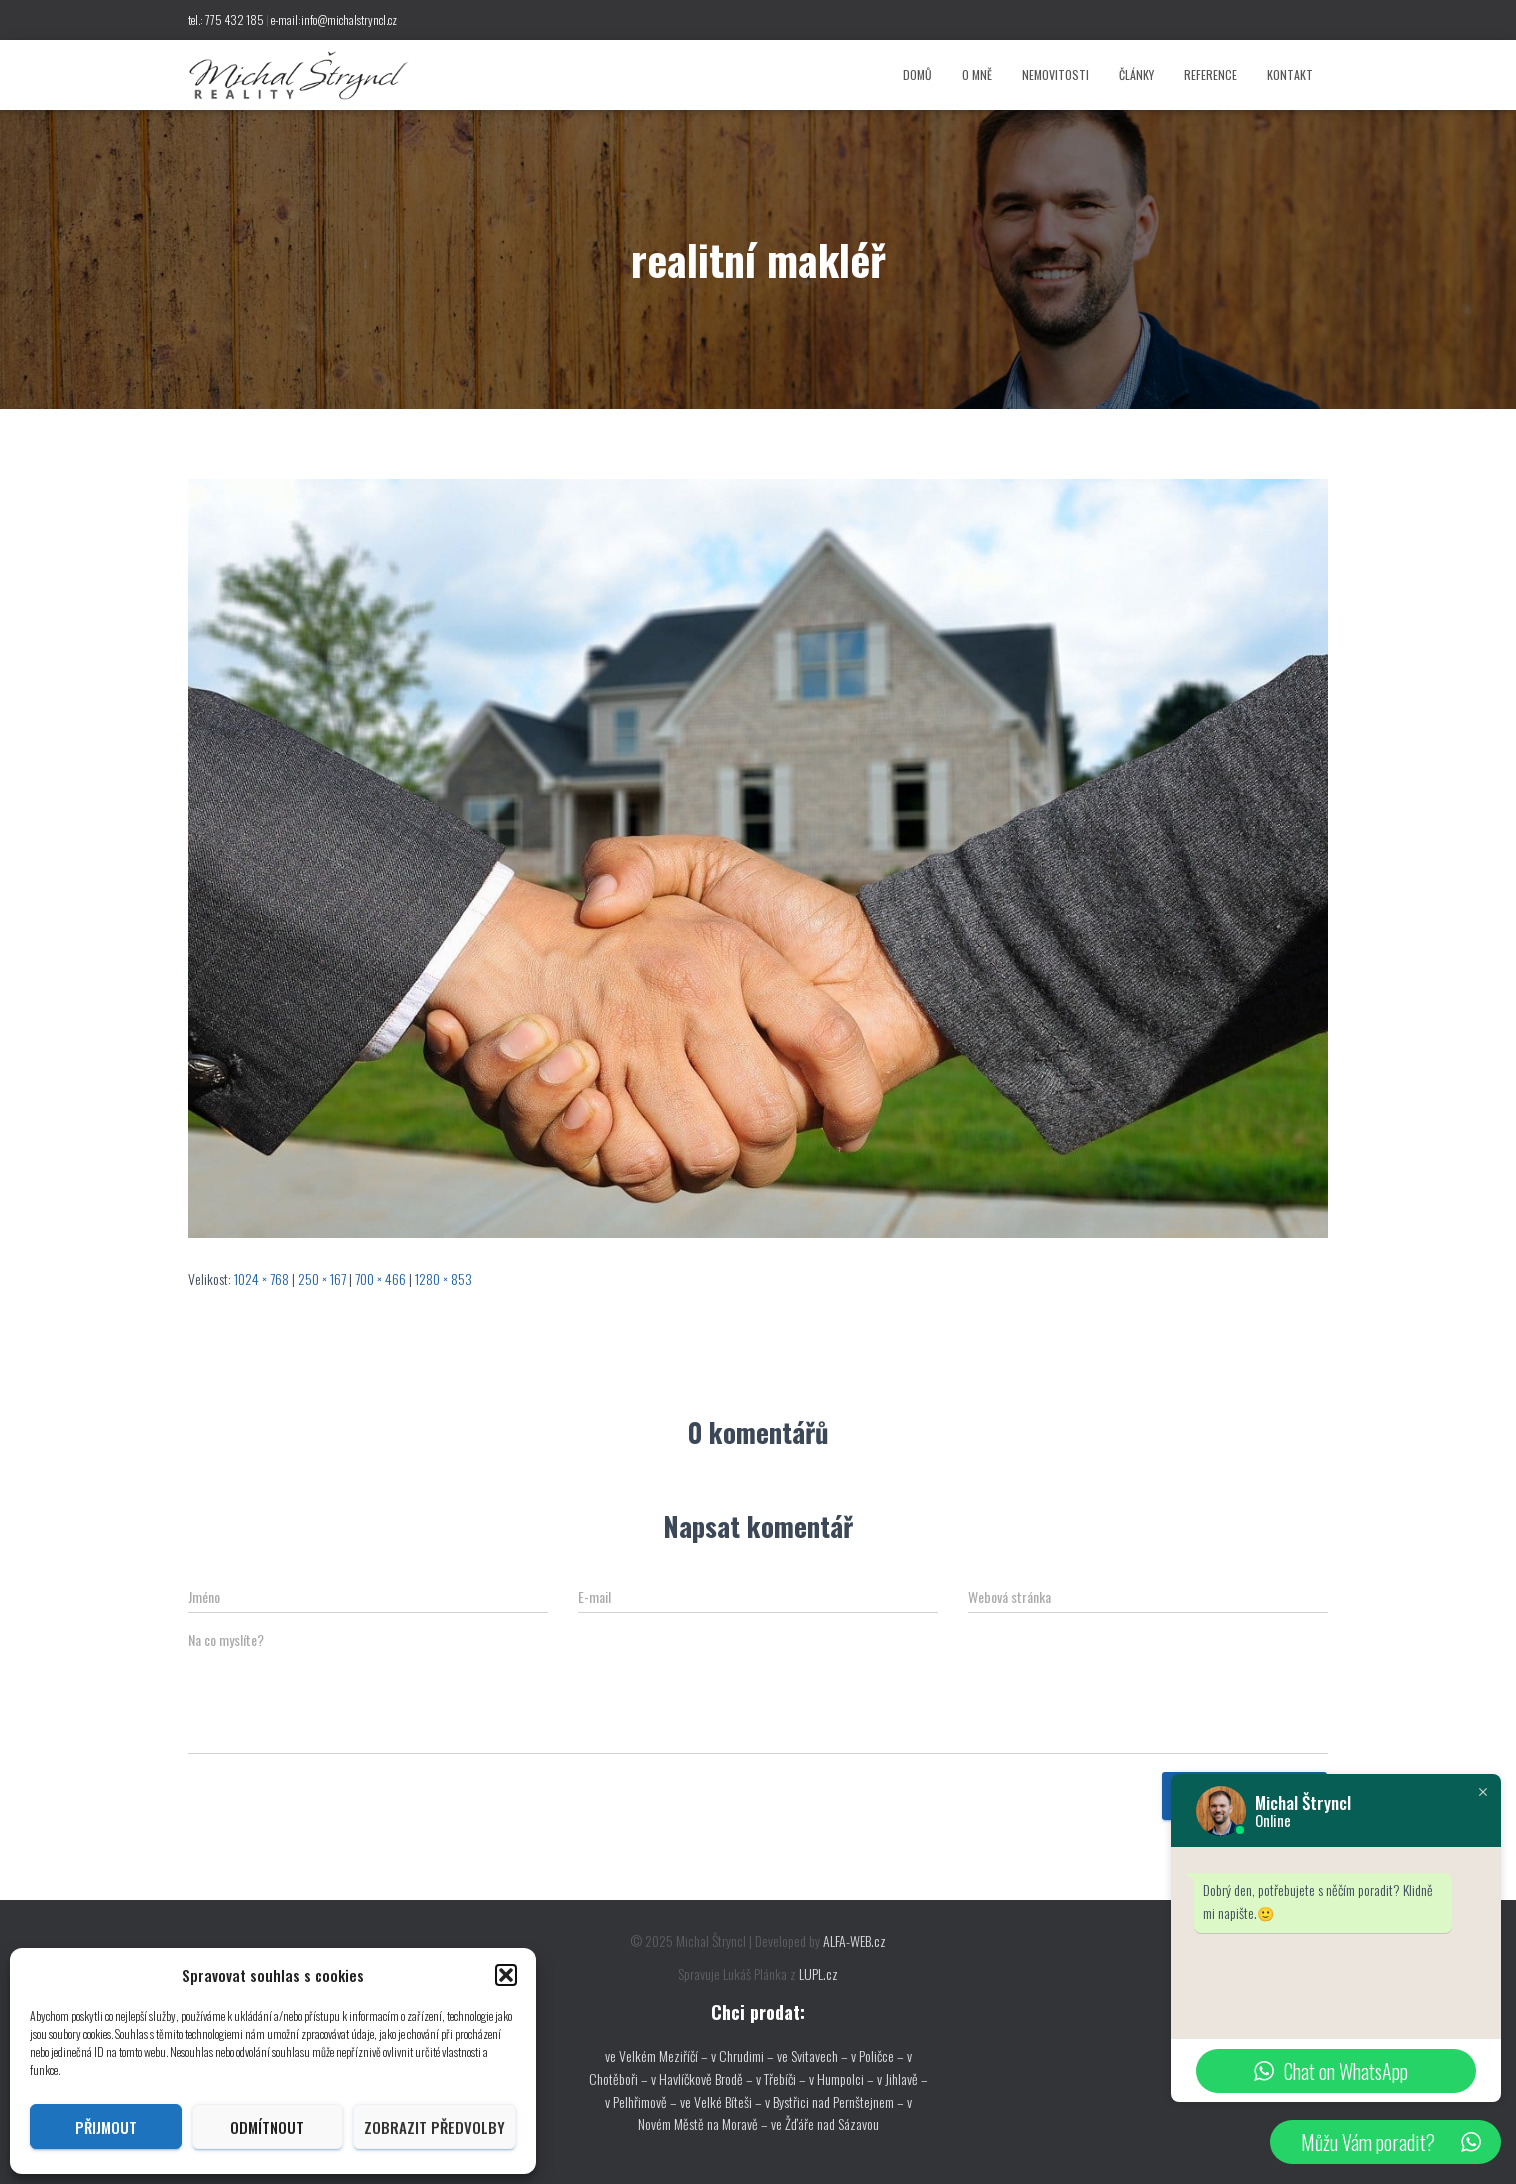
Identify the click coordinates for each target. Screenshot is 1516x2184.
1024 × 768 (261, 1278)
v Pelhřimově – (642, 2101)
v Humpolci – (843, 2078)
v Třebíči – (782, 2078)
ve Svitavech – (812, 2055)
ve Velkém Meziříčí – (658, 2055)
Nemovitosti (1055, 74)
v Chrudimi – (742, 2055)
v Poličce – (879, 2055)
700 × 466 (380, 1278)
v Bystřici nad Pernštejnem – (836, 2101)
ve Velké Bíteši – (722, 2101)
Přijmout (106, 2127)
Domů (917, 74)
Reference (1210, 74)
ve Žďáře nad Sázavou (825, 2123)
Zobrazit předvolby (434, 2127)
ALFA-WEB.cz (854, 1940)
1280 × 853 (443, 1278)
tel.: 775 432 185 (226, 19)
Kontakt (1290, 74)
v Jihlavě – (902, 2078)
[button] (506, 1975)
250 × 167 (322, 1278)
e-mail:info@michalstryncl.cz (334, 19)
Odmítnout (267, 2127)
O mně (977, 74)
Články (1136, 74)
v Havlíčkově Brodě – (703, 2078)
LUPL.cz (818, 1973)
